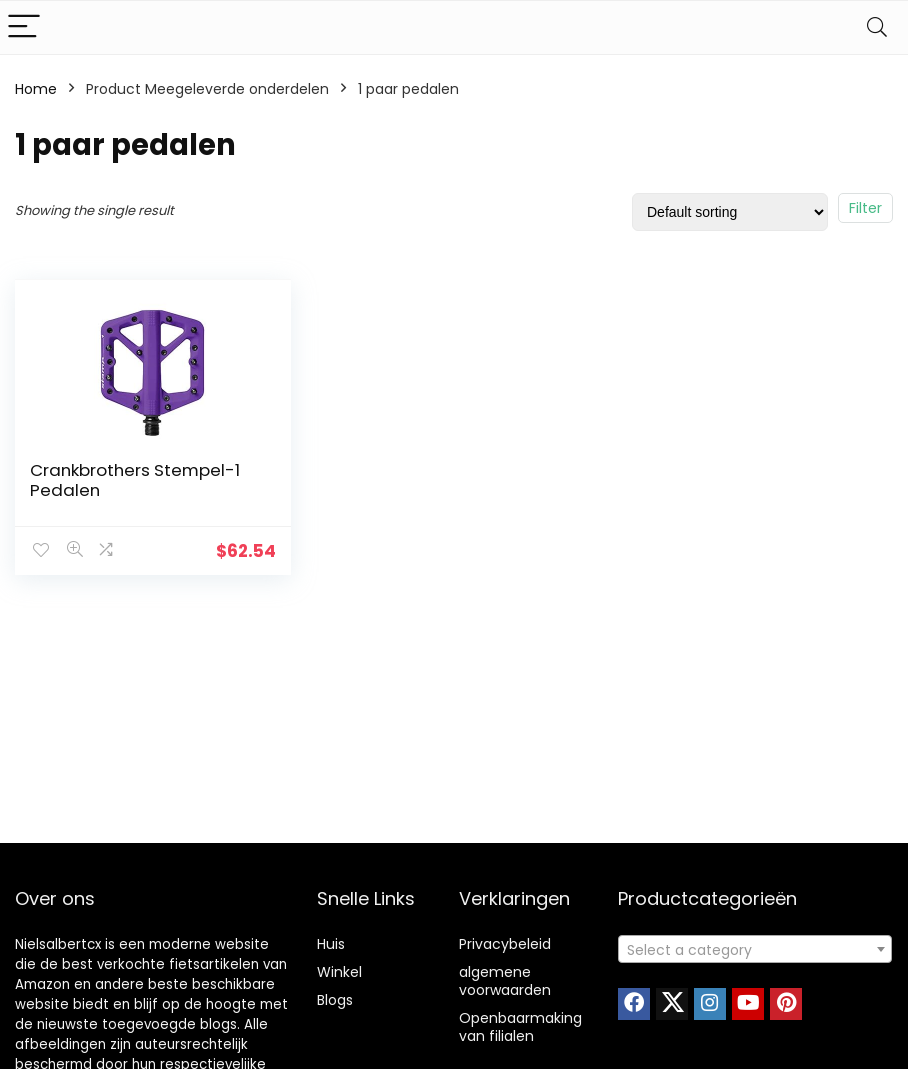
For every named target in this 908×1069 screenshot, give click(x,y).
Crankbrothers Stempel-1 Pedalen (135, 480)
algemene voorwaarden (505, 981)
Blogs (335, 1000)
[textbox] (755, 950)
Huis (331, 944)
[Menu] (24, 27)
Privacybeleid (505, 944)
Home (36, 89)
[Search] (877, 27)
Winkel (339, 972)
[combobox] (755, 949)
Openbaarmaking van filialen (520, 1027)
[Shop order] (730, 212)
